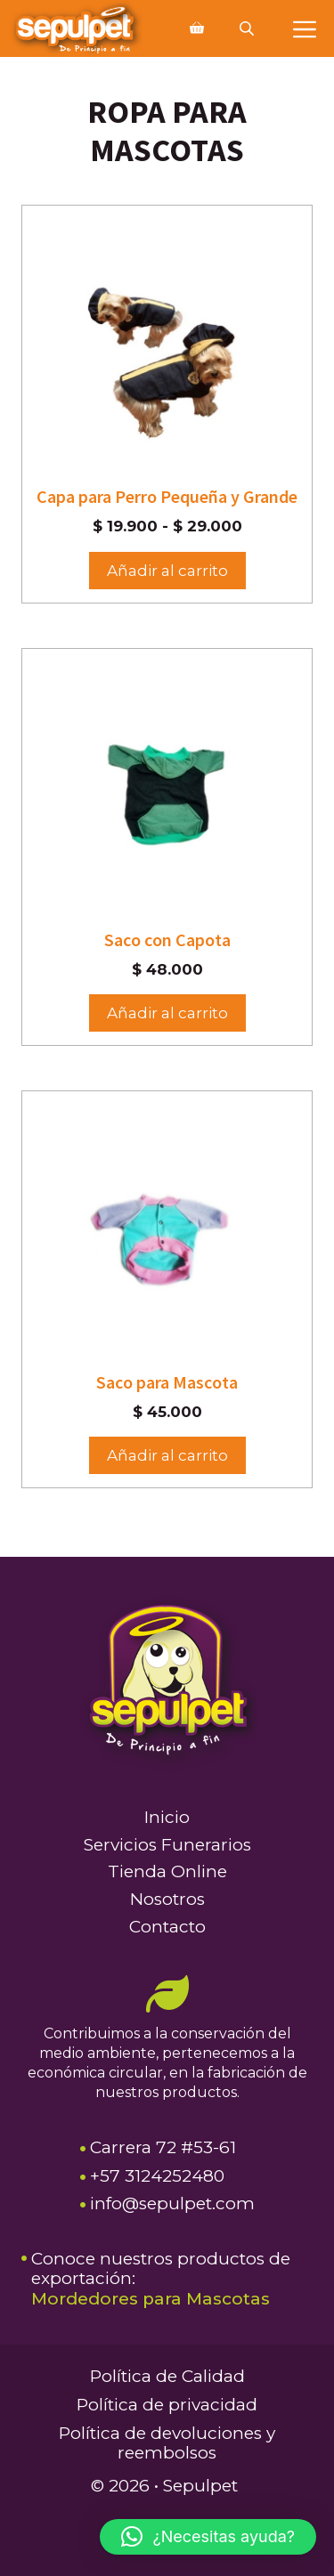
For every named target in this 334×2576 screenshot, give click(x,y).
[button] (208, 2537)
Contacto (167, 1926)
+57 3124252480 (157, 2176)
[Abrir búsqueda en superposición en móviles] (248, 28)
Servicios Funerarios (167, 1845)
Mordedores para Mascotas (150, 2298)
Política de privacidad (167, 2404)
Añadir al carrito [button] (167, 1455)
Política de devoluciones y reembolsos (167, 2443)
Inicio (167, 1817)
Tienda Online (167, 1871)
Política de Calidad (167, 2376)
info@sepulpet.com (172, 2203)
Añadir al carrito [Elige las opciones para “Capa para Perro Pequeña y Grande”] (167, 570)
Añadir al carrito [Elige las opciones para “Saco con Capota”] (167, 1013)
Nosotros (167, 1899)
